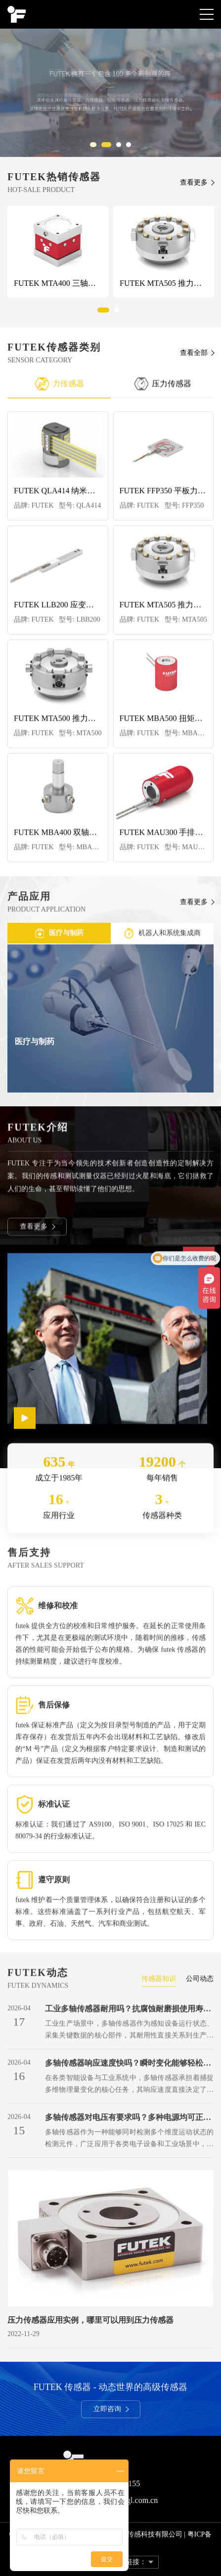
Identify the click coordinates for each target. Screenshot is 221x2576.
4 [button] (131, 147)
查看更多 (194, 182)
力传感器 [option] (59, 388)
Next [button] (199, 388)
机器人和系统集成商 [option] (162, 936)
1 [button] (95, 147)
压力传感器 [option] (162, 388)
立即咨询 (111, 2412)
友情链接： (129, 2562)
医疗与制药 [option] (59, 936)
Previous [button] (21, 388)
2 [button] (112, 147)
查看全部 (194, 352)
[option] (110, 93)
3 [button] (122, 147)
